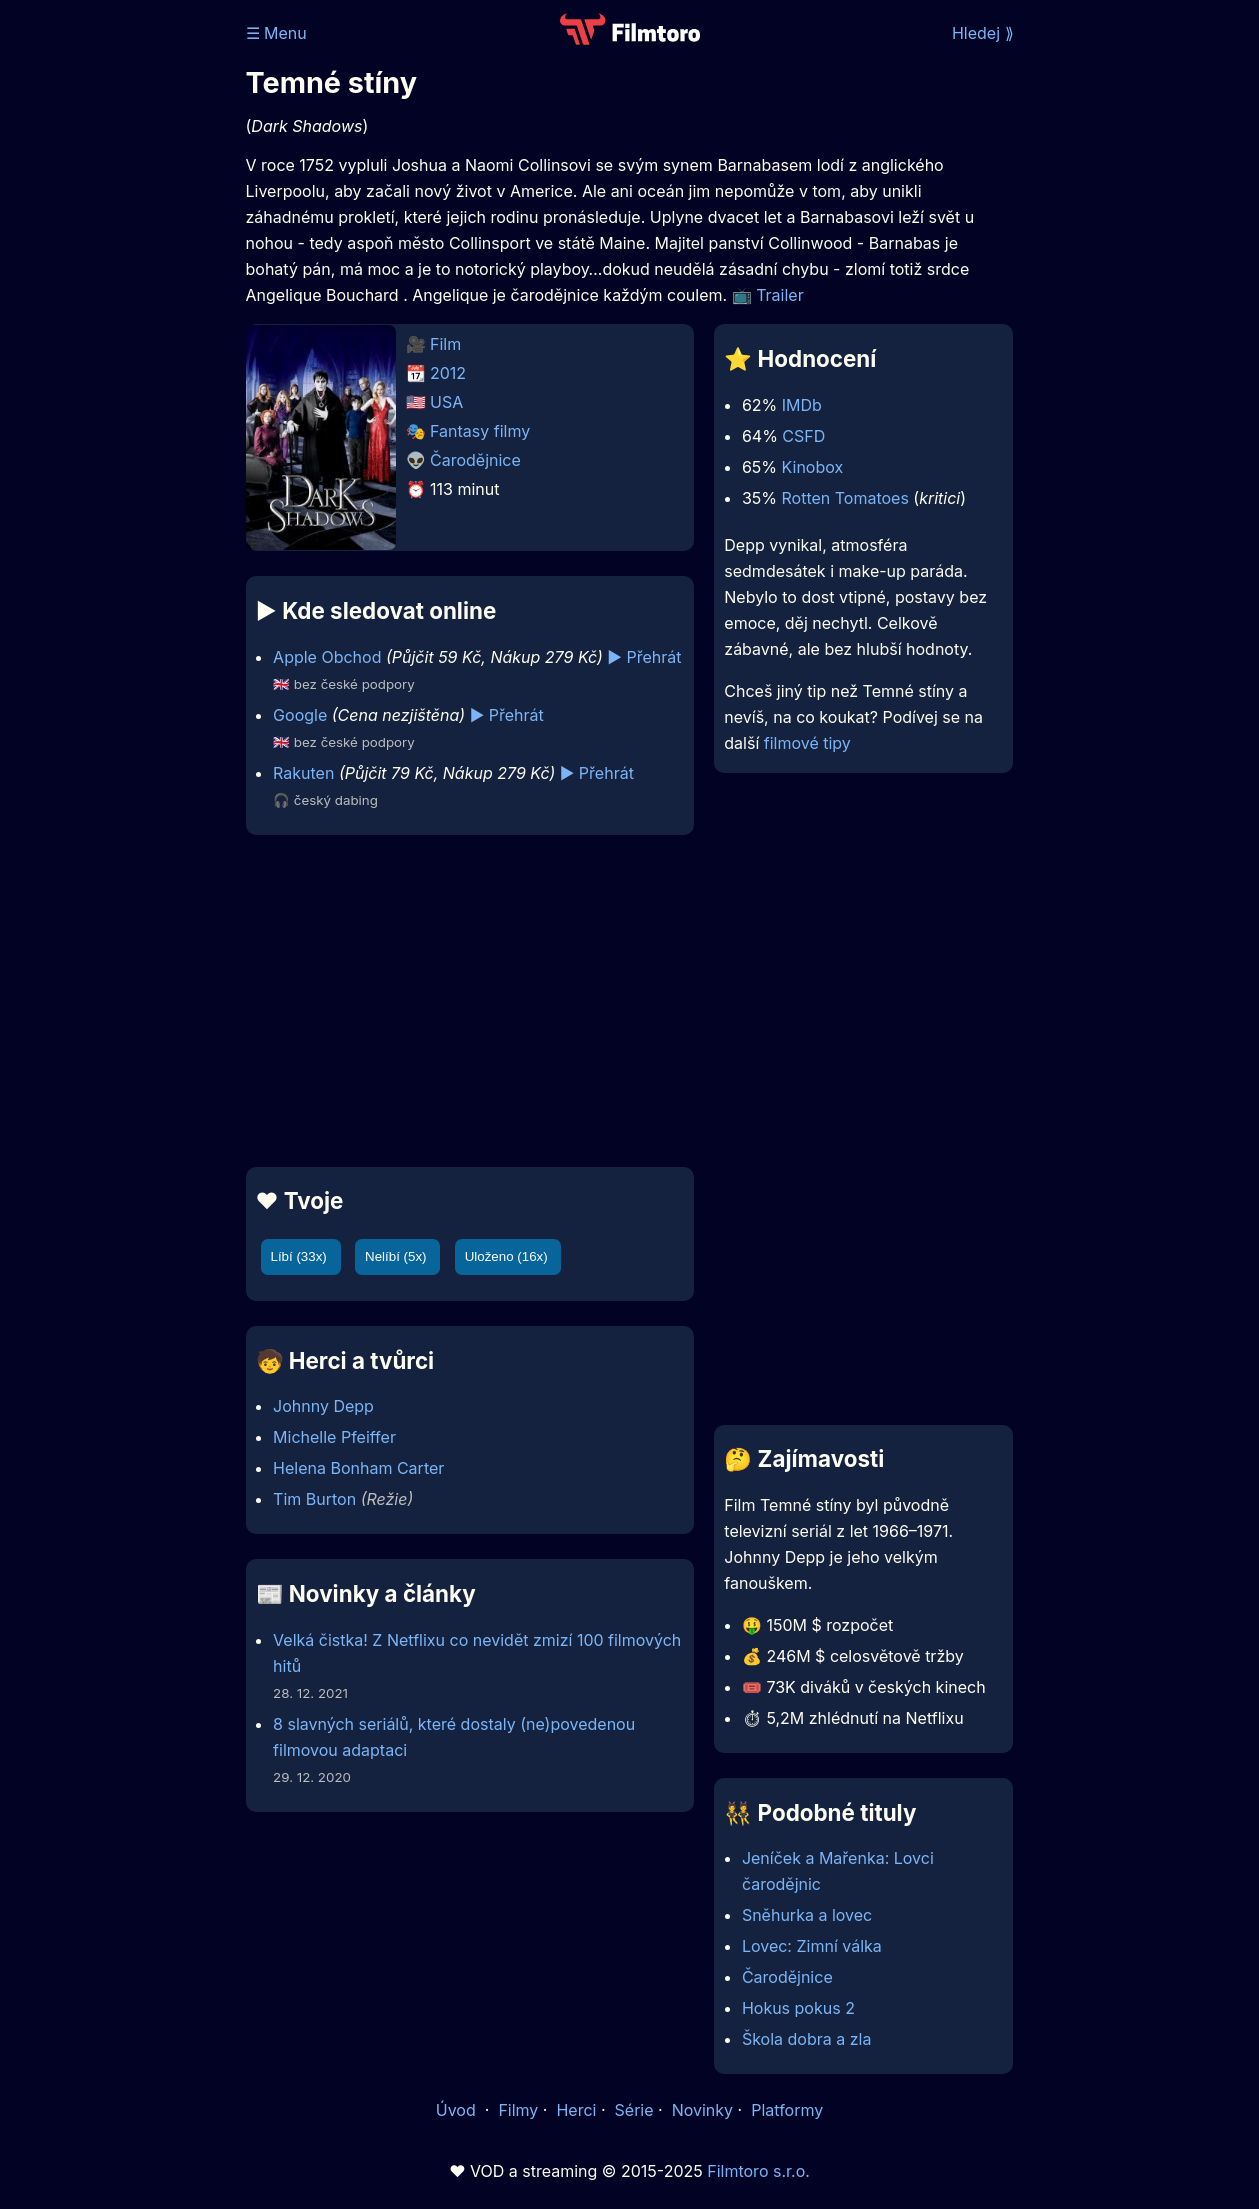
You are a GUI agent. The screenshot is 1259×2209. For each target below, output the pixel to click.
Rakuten (303, 773)
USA (446, 402)
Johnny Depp (323, 1406)
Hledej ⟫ (983, 33)
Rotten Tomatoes (844, 498)
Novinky (702, 2110)
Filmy (518, 2110)
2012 (448, 373)
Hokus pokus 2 (798, 2008)
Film (445, 344)
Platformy (787, 2110)
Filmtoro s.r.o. (758, 2171)
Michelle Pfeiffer (334, 1437)
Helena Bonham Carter (358, 1468)
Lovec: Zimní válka (812, 1946)
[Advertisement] (466, 1001)
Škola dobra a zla (807, 2039)
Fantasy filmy (480, 431)
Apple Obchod (327, 657)
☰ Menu (276, 33)
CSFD (803, 436)
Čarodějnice (475, 460)
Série (634, 2110)
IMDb (802, 405)
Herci (576, 2110)
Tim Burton (314, 1499)
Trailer (780, 295)
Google (300, 715)
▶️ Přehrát (644, 657)
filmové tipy (807, 743)
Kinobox (813, 467)
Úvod (458, 2110)
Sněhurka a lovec (807, 1915)
